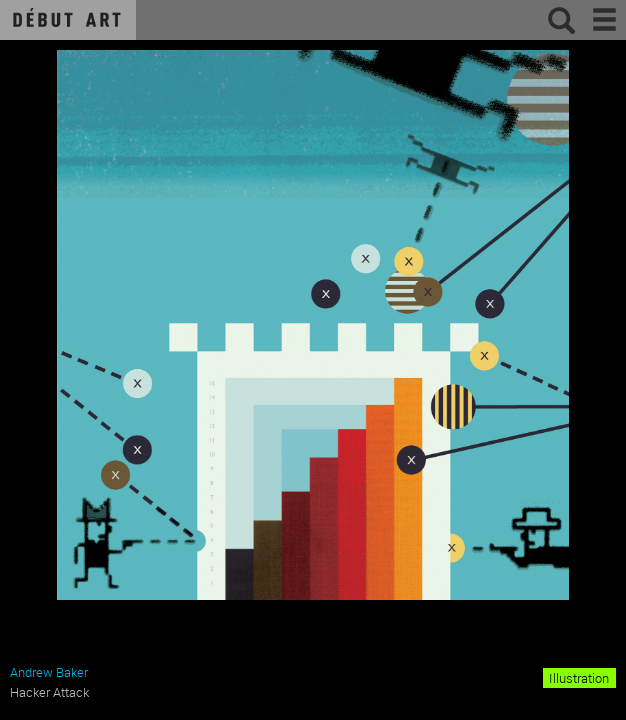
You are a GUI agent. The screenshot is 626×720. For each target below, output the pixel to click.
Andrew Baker (49, 672)
